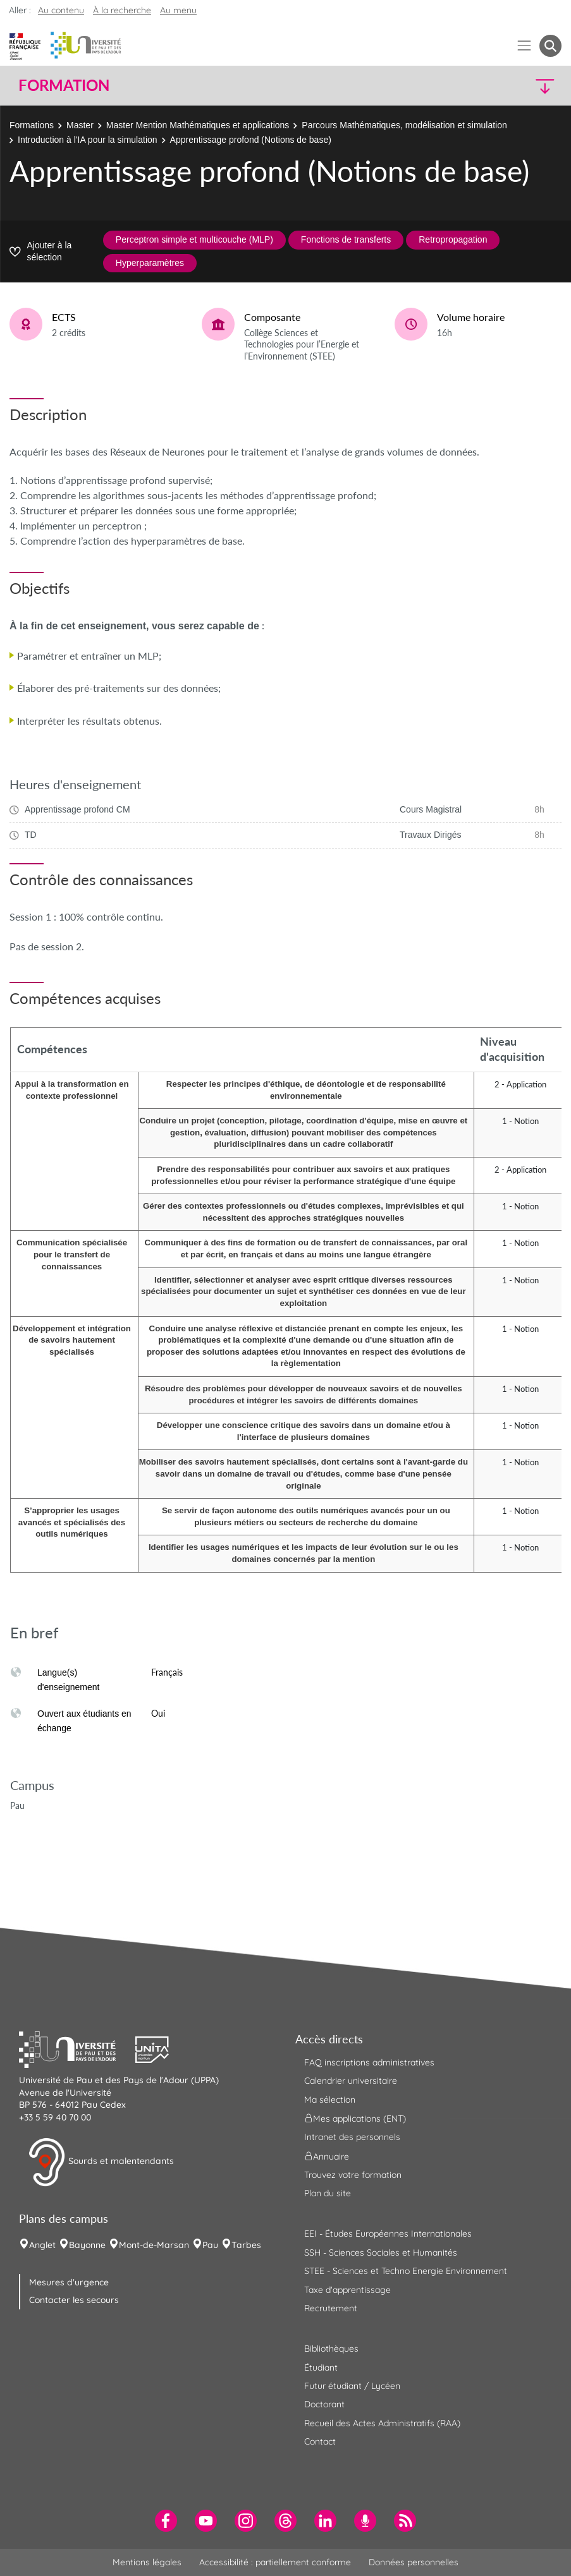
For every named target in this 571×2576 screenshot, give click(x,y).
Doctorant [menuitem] (324, 2404)
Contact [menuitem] (320, 2441)
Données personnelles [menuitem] (413, 2562)
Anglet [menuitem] (42, 2245)
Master (80, 125)
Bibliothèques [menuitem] (331, 2348)
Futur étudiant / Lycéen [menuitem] (352, 2386)
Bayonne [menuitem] (87, 2245)
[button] (495, 86)
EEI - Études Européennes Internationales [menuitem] (388, 2233)
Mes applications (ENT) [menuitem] (355, 2118)
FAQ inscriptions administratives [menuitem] (369, 2062)
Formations (31, 125)
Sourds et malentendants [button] (101, 2162)
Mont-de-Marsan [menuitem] (154, 2245)
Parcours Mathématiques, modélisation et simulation (404, 125)
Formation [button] (63, 85)
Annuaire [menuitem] (326, 2156)
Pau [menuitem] (210, 2245)
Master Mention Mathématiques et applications (197, 125)
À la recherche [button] (122, 10)
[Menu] (524, 45)
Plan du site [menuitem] (327, 2193)
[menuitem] (166, 2520)
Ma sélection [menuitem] (329, 2099)
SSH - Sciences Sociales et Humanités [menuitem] (380, 2252)
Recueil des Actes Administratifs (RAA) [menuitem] (382, 2423)
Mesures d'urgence (69, 2282)
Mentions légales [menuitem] (147, 2562)
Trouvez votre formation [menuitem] (353, 2174)
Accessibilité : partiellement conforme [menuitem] (275, 2562)
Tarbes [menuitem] (246, 2245)
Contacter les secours (74, 2300)
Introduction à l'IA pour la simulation (87, 140)
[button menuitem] (550, 46)
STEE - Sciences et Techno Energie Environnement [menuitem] (405, 2271)
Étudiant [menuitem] (321, 2367)
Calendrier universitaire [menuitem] (350, 2080)
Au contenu (61, 10)
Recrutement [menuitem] (330, 2308)
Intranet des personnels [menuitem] (352, 2137)
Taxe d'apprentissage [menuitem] (347, 2289)
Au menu (178, 10)
